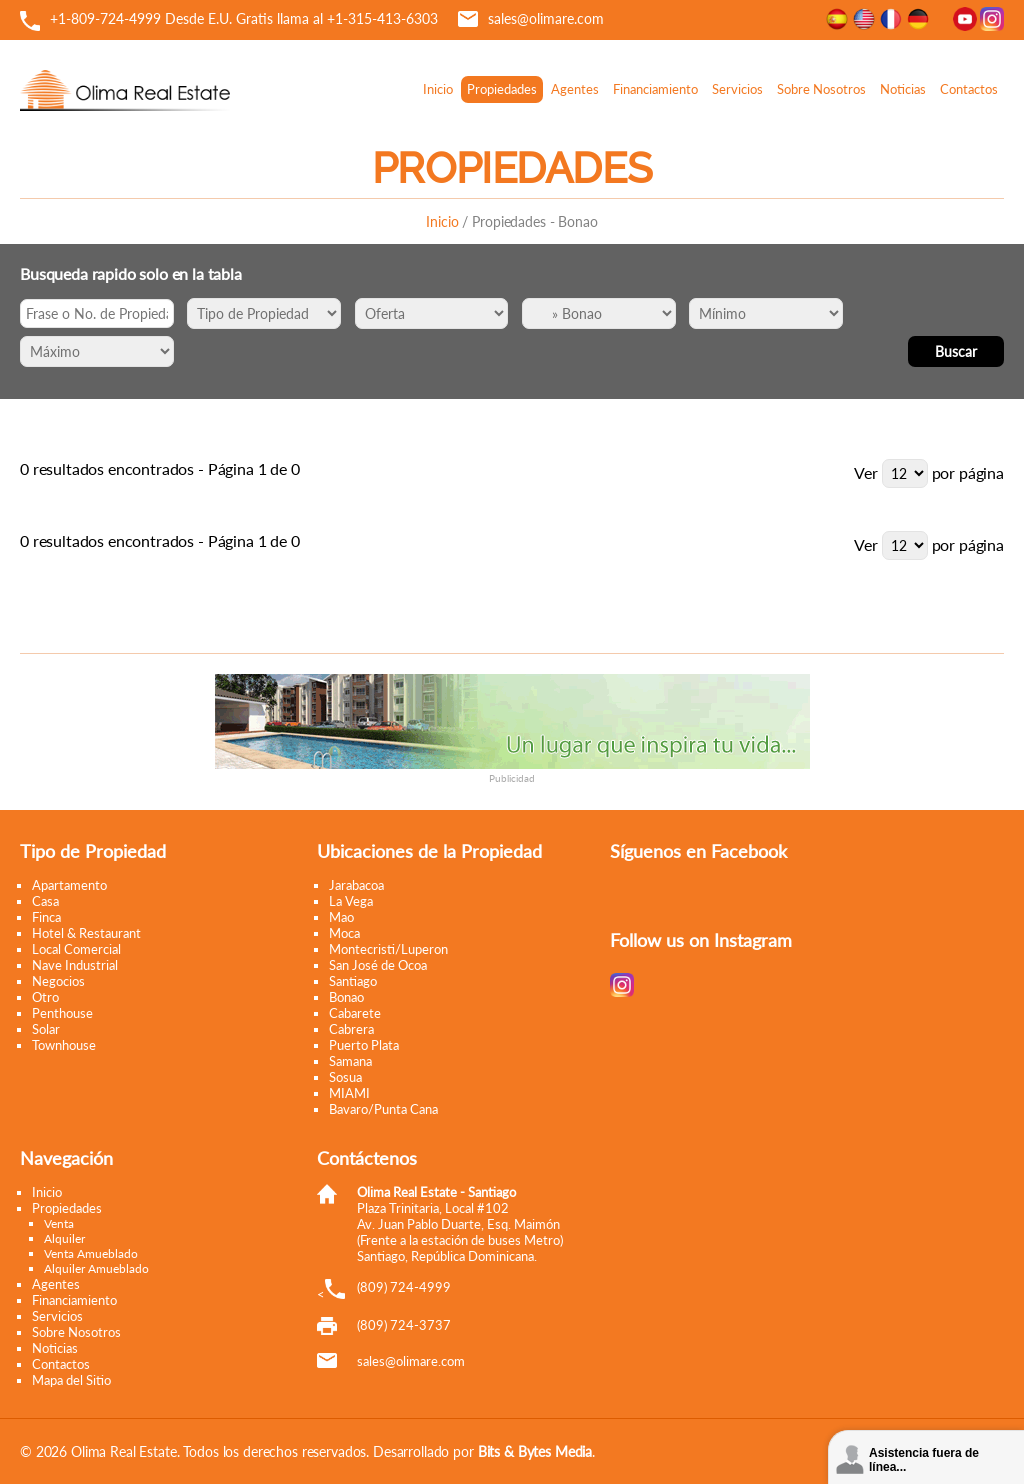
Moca (344, 933)
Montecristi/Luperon (388, 949)
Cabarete (355, 1013)
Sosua (345, 1077)
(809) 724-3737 (404, 1325)
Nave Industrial (75, 965)
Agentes (575, 89)
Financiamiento (655, 89)
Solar (46, 1029)
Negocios (58, 981)
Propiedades (502, 89)
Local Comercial (76, 949)
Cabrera (351, 1029)
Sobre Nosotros (821, 89)
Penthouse (62, 1013)
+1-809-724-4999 (105, 18)
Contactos (969, 89)
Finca (46, 917)
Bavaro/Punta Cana (383, 1109)
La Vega (351, 901)
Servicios (737, 89)
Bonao (346, 997)
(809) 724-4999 (404, 1287)
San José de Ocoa (378, 965)
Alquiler (64, 1238)
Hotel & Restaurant (86, 933)
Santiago (353, 981)
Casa (45, 901)
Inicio (438, 89)
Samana (350, 1061)
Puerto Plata (364, 1045)
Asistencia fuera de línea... (924, 1460)
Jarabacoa (356, 885)
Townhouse (64, 1045)
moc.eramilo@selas (411, 1361)
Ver (866, 472)
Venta (59, 1223)
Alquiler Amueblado (96, 1268)
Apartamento (69, 885)
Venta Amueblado (91, 1253)
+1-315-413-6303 (382, 18)
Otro (45, 997)
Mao (341, 917)
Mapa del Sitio (71, 1380)
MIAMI (349, 1093)
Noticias (903, 89)
